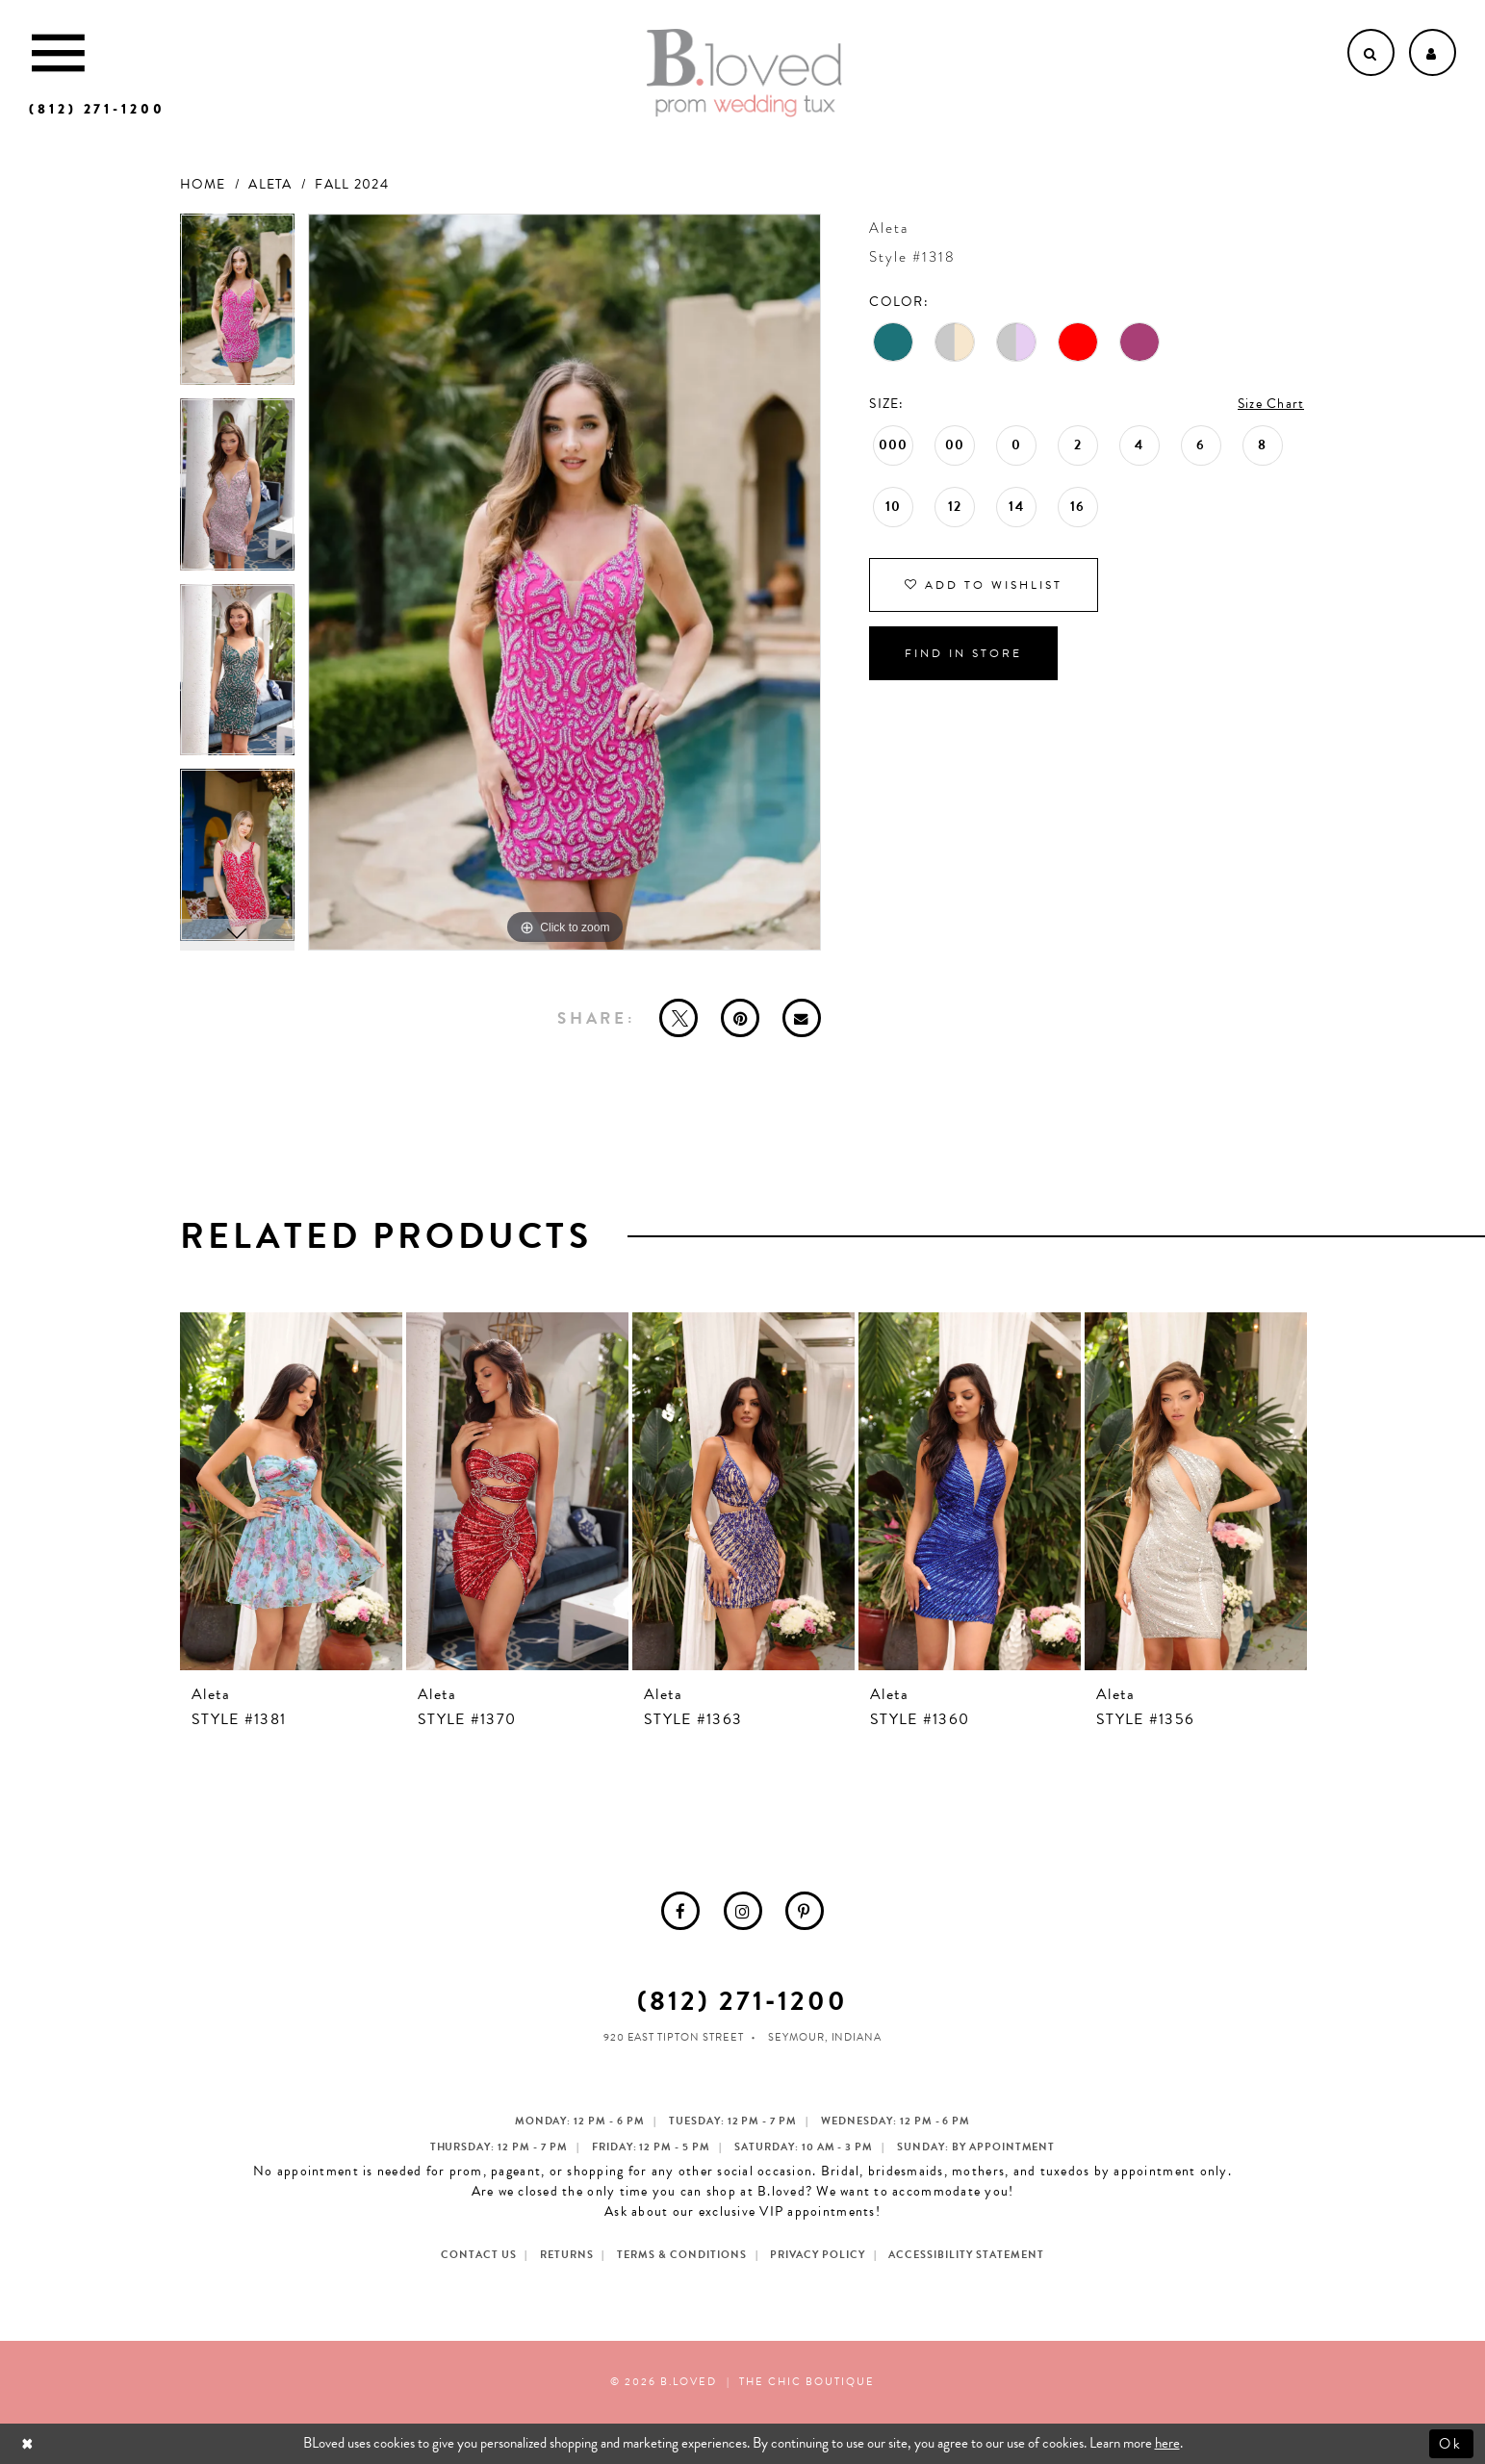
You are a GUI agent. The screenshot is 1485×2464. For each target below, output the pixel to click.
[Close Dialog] (29, 2443)
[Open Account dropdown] (1432, 52)
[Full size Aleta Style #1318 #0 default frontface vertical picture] (565, 583)
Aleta (270, 184)
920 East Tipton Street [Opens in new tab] (674, 2037)
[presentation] (291, 1491)
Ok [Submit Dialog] (1452, 2442)
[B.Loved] (744, 73)
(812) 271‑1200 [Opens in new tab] (742, 2000)
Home (203, 184)
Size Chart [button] (1271, 404)
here (1167, 2442)
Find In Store (963, 653)
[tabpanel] (237, 306)
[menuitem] (680, 1911)
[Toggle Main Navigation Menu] (58, 52)
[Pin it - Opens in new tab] (740, 1018)
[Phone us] (97, 109)
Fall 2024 (351, 184)
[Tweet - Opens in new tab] (678, 1018)
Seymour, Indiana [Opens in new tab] (825, 2037)
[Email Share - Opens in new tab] (801, 1018)
